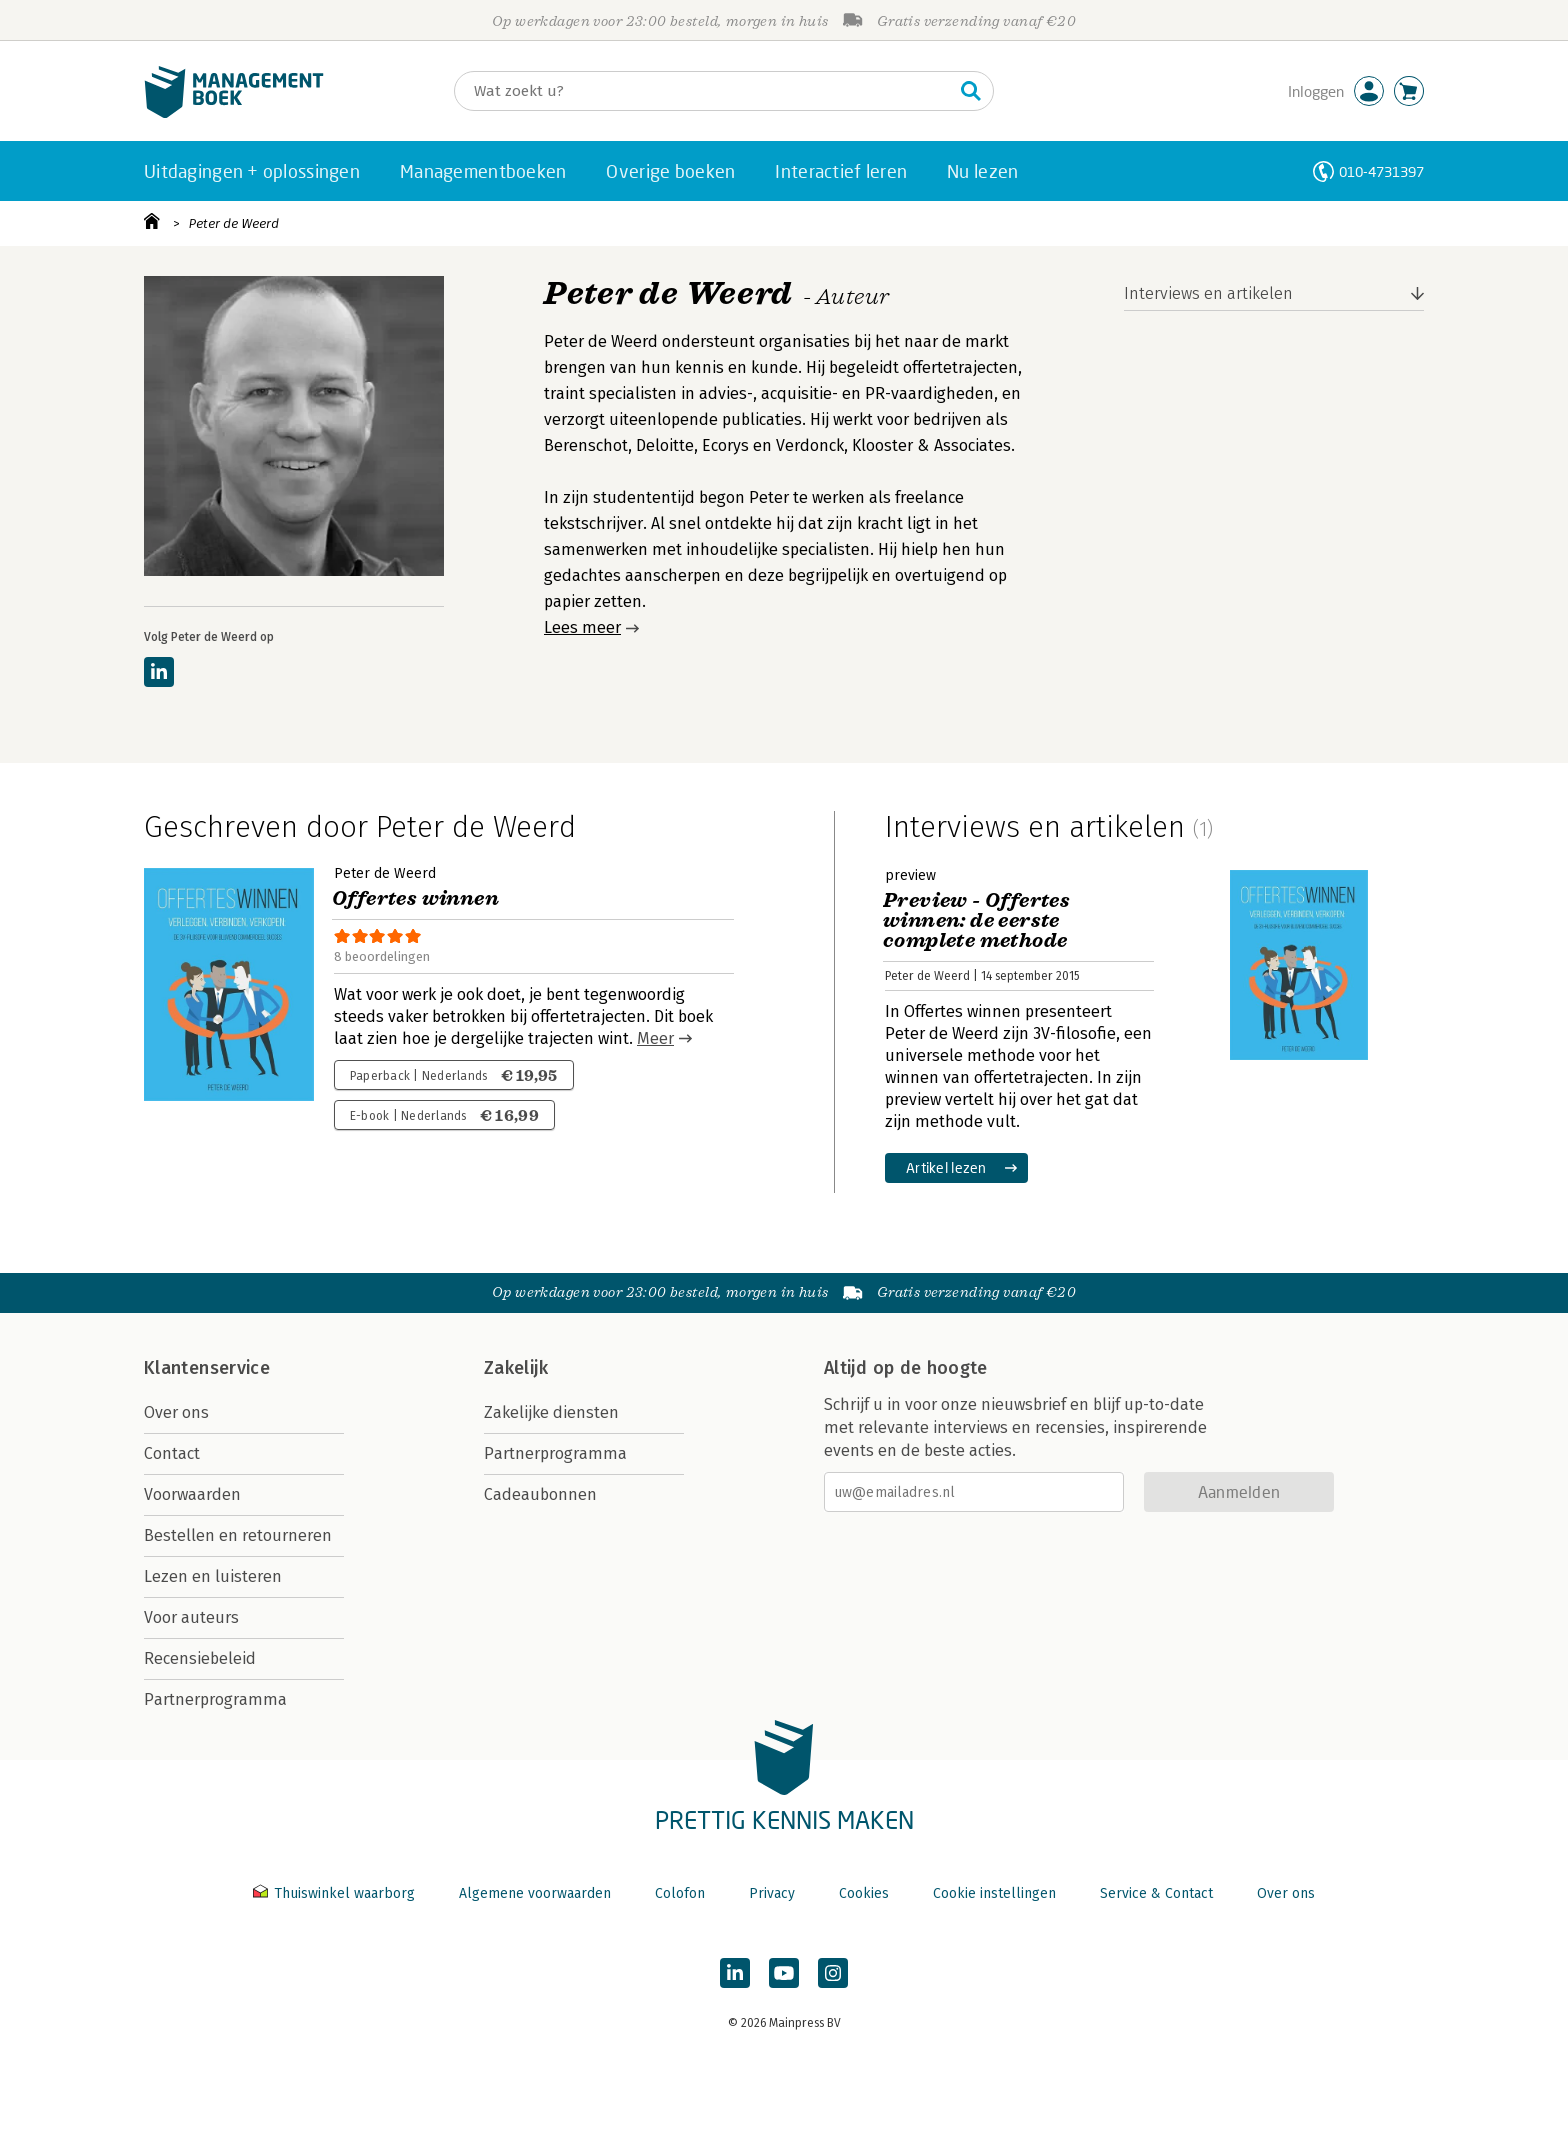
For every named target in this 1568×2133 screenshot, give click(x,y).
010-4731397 (1381, 171)
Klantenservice (207, 1368)
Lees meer (582, 627)
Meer (655, 1038)
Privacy (772, 1893)
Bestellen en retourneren (238, 1535)
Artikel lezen (946, 1167)
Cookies (864, 1893)
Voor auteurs (191, 1617)
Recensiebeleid (200, 1658)
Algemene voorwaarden (535, 1893)
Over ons (176, 1412)
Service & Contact (1156, 1893)
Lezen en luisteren (213, 1576)
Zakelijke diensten (551, 1412)
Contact (172, 1453)
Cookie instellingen (994, 1893)
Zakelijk (516, 1368)
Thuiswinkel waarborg (336, 1893)
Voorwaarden (192, 1494)
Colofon (680, 1893)
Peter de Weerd (234, 223)
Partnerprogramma (215, 1699)
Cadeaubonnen (540, 1494)
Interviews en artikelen (1208, 293)
